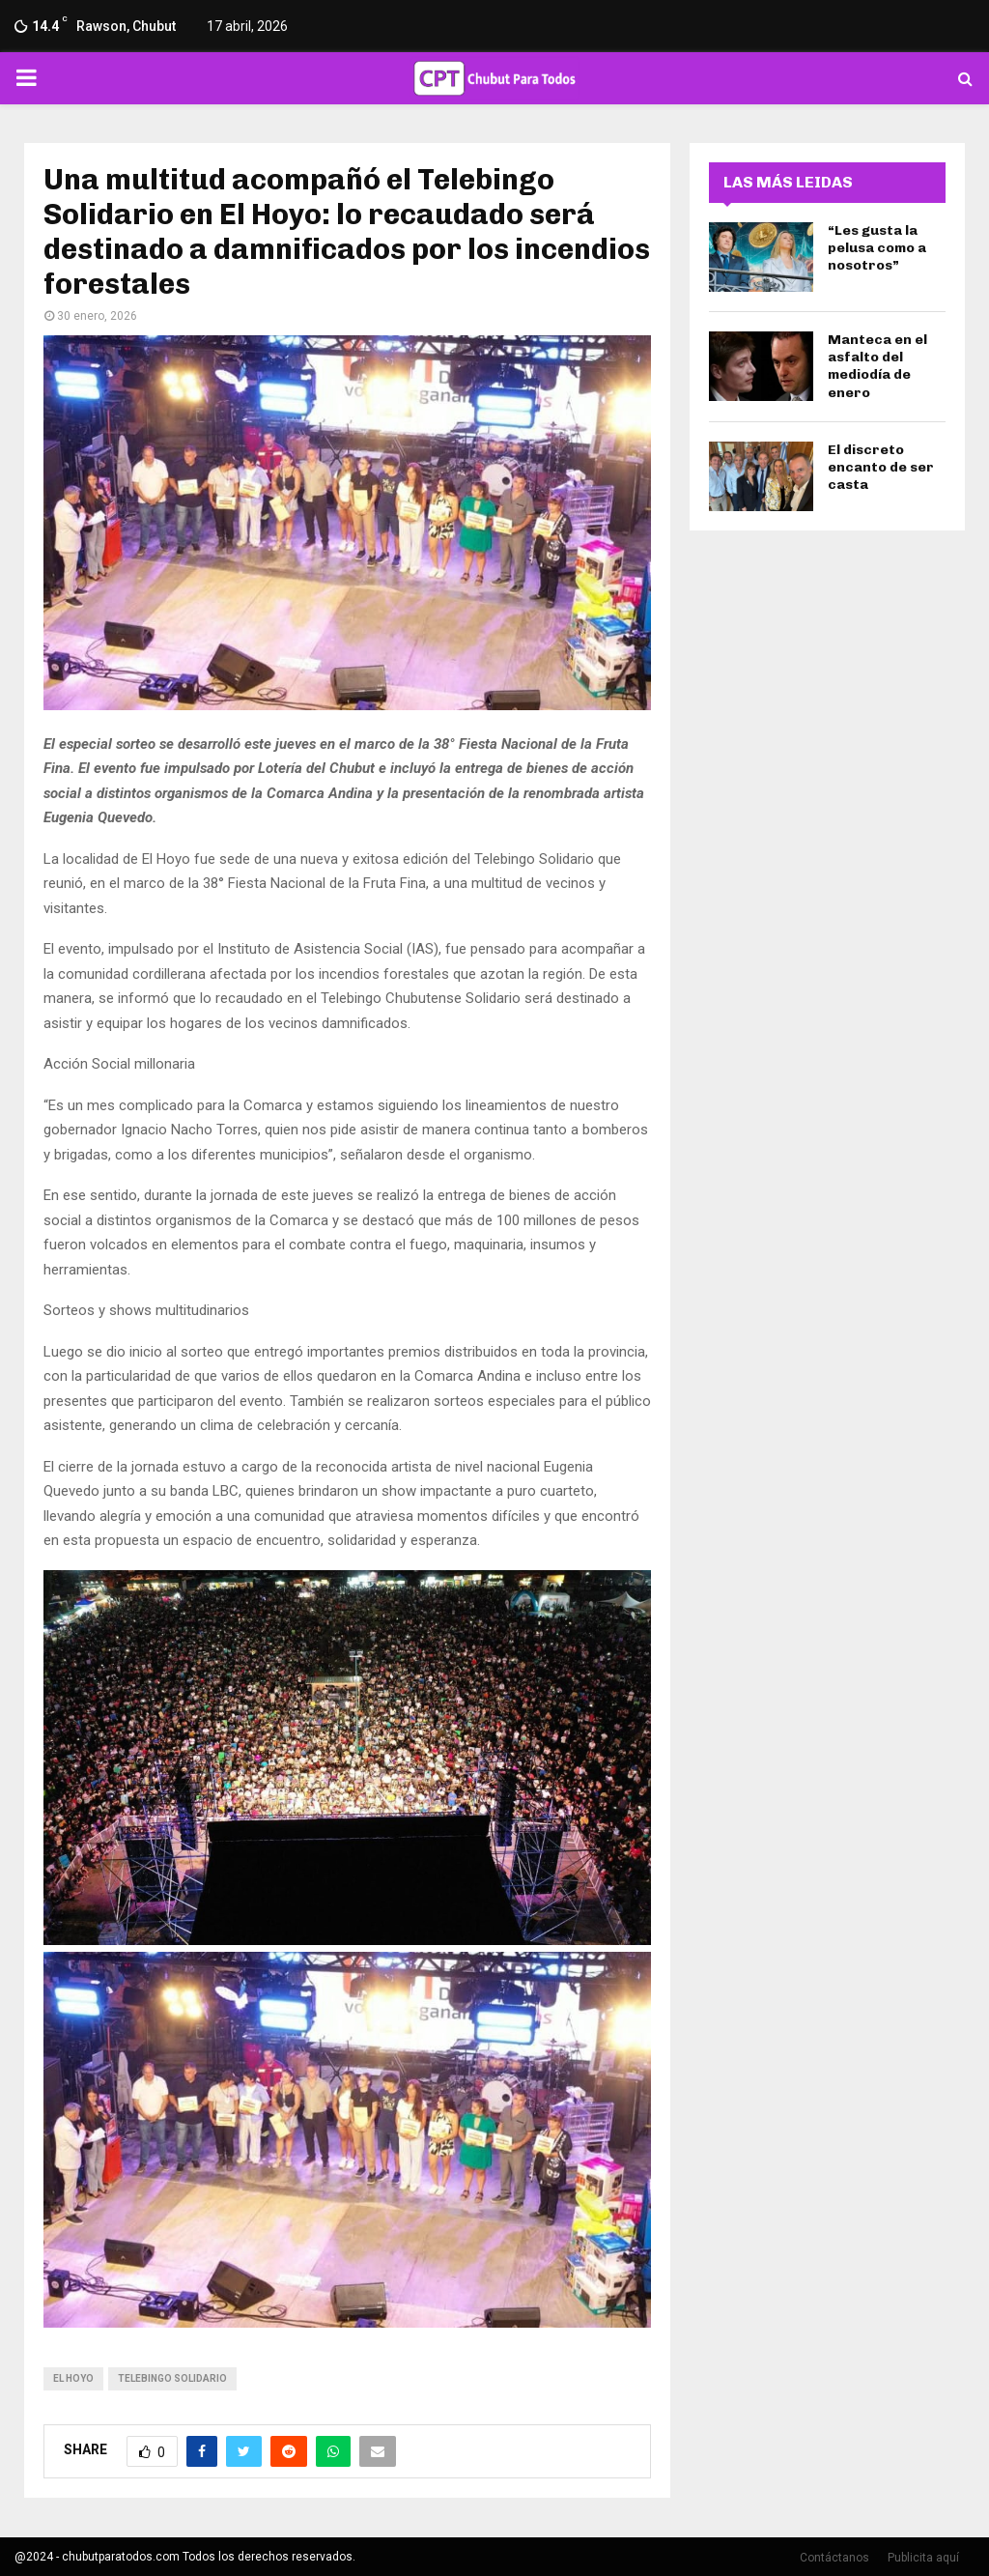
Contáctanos (834, 2557)
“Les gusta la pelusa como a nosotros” (877, 247)
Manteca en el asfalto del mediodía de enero (877, 366)
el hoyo (73, 2378)
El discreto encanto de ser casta (881, 467)
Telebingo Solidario (172, 2378)
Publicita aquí (923, 2557)
